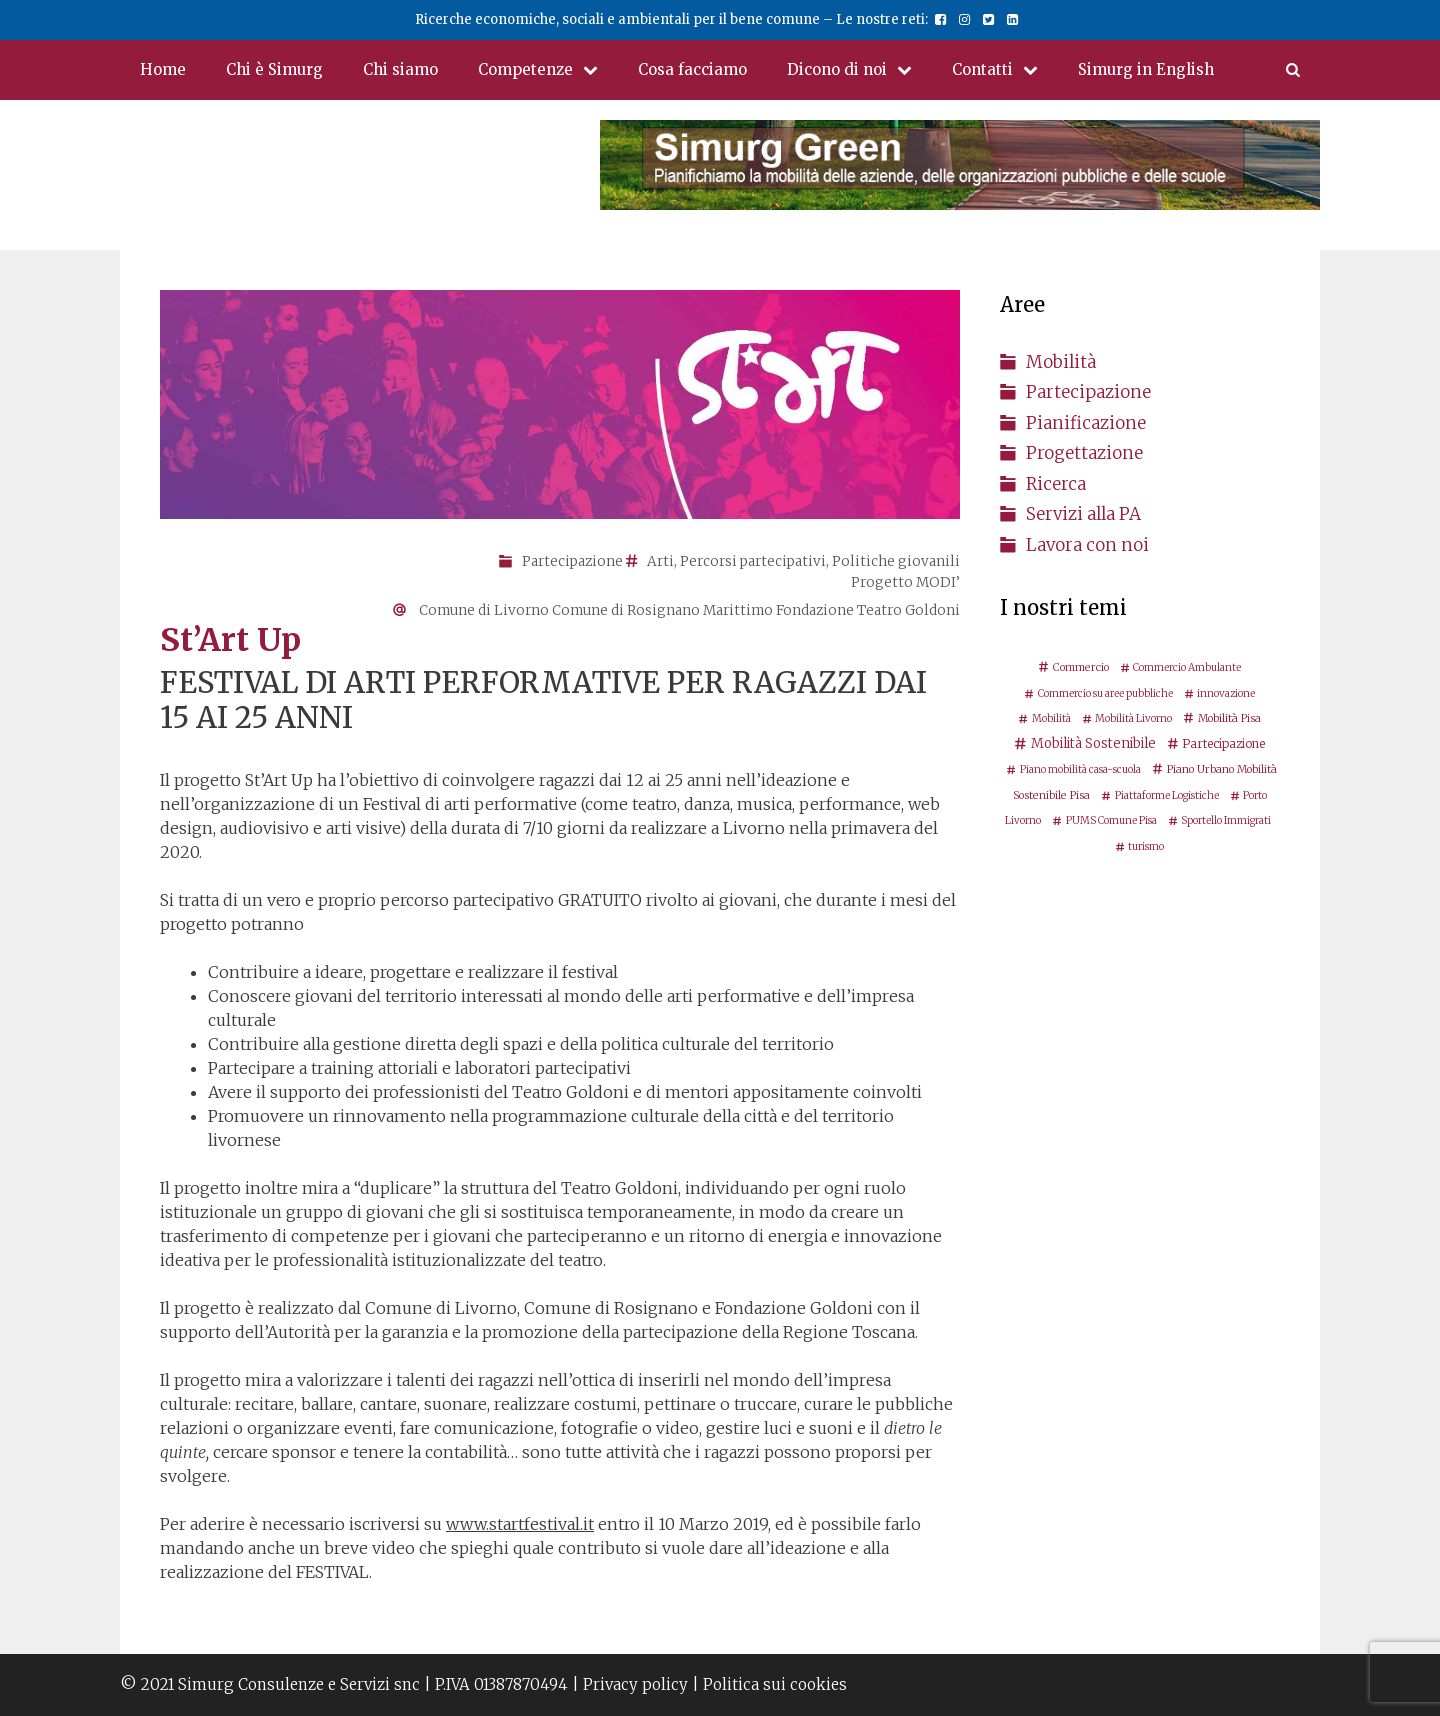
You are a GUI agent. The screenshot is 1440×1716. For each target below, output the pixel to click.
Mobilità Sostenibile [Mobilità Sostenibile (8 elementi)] (1093, 743)
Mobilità (1061, 362)
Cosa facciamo (692, 69)
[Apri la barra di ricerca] (1293, 70)
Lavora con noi (1087, 545)
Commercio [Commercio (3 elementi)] (1081, 667)
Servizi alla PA (1083, 514)
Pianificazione (1086, 423)
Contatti (1005, 70)
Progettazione (1084, 453)
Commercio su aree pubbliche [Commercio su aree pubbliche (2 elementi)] (1105, 693)
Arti (660, 561)
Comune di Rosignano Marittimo (662, 610)
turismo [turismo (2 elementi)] (1146, 846)
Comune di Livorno (484, 610)
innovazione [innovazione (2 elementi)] (1226, 693)
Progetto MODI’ (905, 582)
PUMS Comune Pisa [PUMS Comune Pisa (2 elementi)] (1111, 820)
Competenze (548, 70)
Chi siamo (400, 69)
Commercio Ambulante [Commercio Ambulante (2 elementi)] (1187, 667)
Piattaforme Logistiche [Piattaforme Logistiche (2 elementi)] (1167, 795)
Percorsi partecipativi (753, 561)
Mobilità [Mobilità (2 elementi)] (1051, 718)
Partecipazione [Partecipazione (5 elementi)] (1223, 743)
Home (163, 69)
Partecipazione (572, 561)
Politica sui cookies (775, 1684)
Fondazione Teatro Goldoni (868, 610)
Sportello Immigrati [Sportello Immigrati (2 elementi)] (1226, 820)
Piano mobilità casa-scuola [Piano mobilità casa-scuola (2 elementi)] (1080, 769)
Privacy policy (635, 1684)
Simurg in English (1146, 69)
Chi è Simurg (274, 69)
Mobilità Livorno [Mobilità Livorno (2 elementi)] (1133, 718)
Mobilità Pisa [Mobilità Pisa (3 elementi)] (1229, 718)
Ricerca (1056, 484)
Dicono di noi (859, 70)
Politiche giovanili (896, 561)
